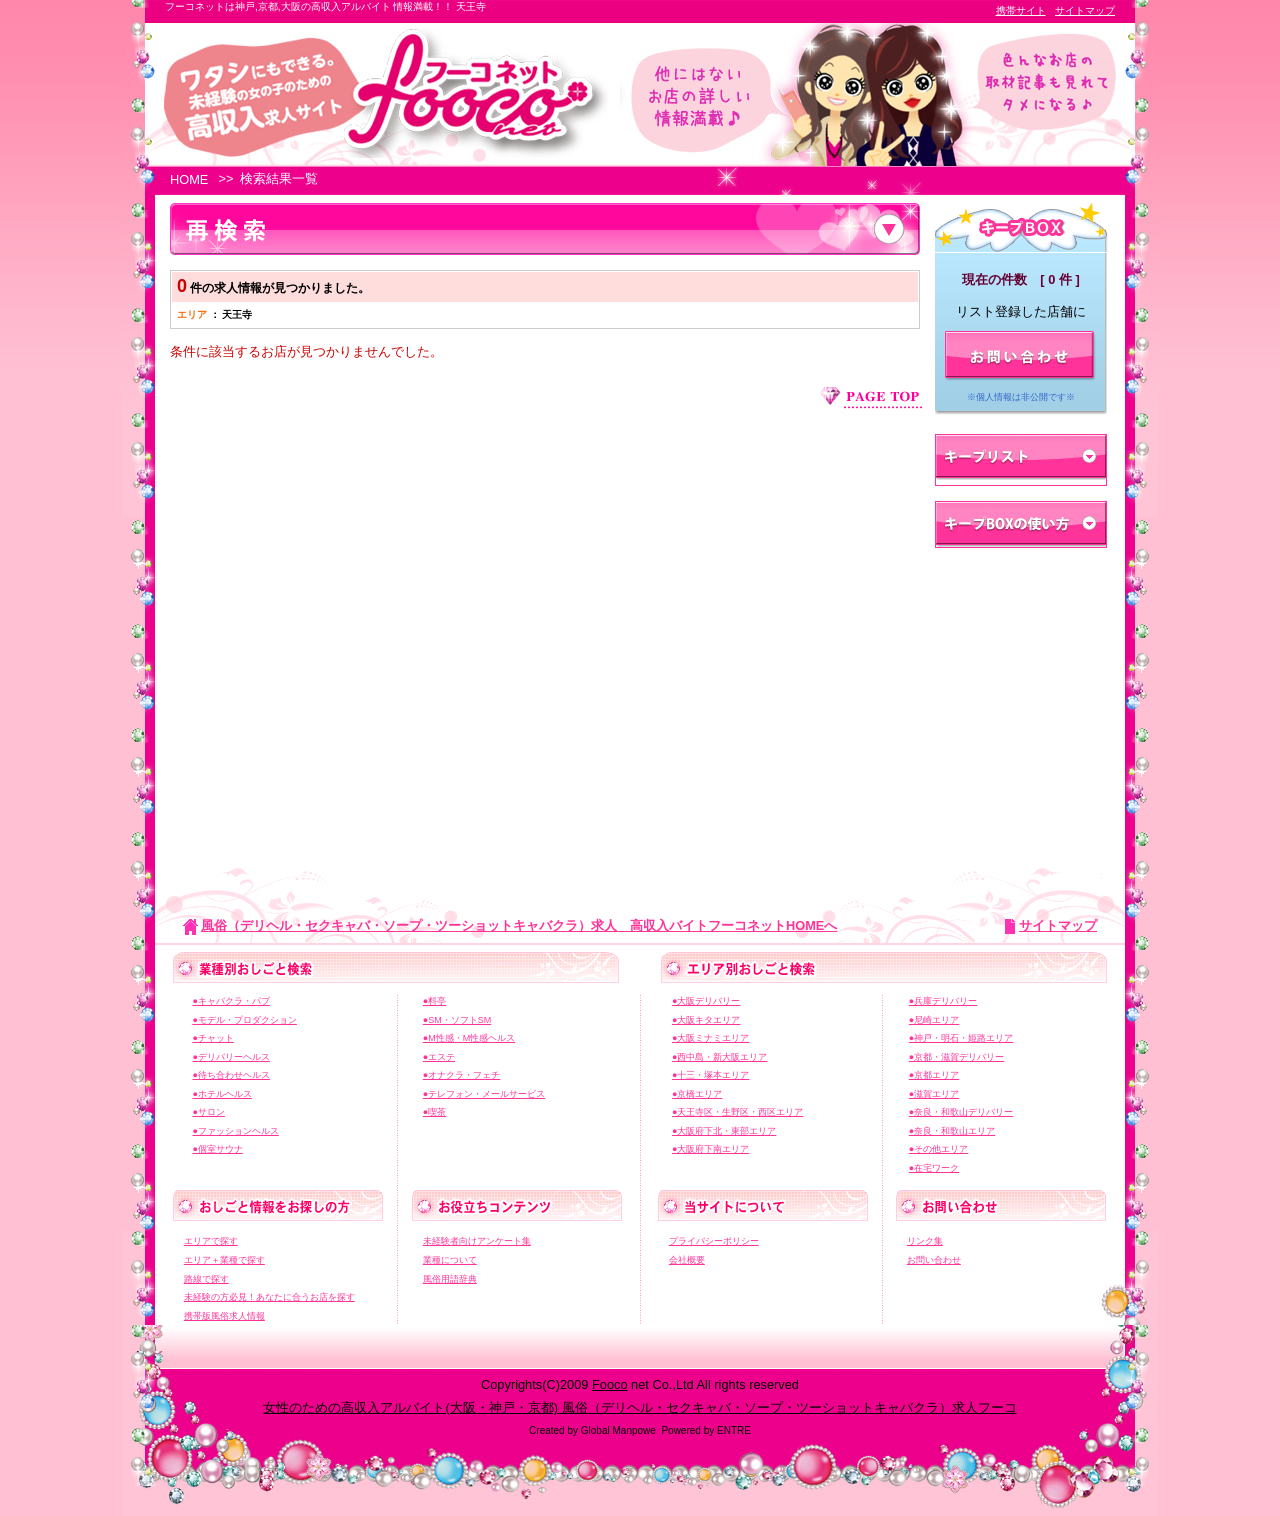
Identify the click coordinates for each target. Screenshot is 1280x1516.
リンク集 (925, 1241)
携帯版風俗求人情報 (224, 1316)
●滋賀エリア (934, 1094)
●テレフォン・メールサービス (484, 1094)
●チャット (212, 1038)
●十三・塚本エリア (710, 1075)
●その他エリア (938, 1149)
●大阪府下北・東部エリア (724, 1131)
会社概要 (687, 1260)
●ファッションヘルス (235, 1131)
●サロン (208, 1112)
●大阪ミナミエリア (710, 1038)
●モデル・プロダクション (244, 1020)
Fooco (610, 1384)
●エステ (439, 1057)
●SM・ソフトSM (457, 1020)
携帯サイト (1021, 10)
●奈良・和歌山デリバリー (961, 1112)
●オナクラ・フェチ (461, 1075)
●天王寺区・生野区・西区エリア (737, 1112)
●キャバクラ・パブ (230, 1001)
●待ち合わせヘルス (230, 1075)
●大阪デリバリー (706, 1001)
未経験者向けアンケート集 (477, 1241)
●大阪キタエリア (706, 1020)
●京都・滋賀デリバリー (956, 1057)
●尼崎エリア (934, 1020)
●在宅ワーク (934, 1168)
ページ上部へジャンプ (870, 397)
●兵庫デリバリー (943, 1001)
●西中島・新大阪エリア (719, 1057)
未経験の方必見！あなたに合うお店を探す (269, 1297)
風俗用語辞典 (450, 1279)
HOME (189, 179)
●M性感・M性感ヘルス (469, 1038)
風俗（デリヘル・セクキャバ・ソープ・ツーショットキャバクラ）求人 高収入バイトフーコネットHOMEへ (519, 925)
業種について (450, 1260)
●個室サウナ (217, 1149)
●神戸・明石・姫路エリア (961, 1038)
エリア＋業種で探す (224, 1260)
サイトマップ (1085, 10)
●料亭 (434, 1001)
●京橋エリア (697, 1094)
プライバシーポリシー (714, 1241)
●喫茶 (434, 1112)
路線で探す (206, 1279)
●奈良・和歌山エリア (952, 1131)
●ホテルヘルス (221, 1094)
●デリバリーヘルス (230, 1057)
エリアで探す (211, 1241)
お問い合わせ (934, 1260)
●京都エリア (934, 1075)
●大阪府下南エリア (710, 1149)
